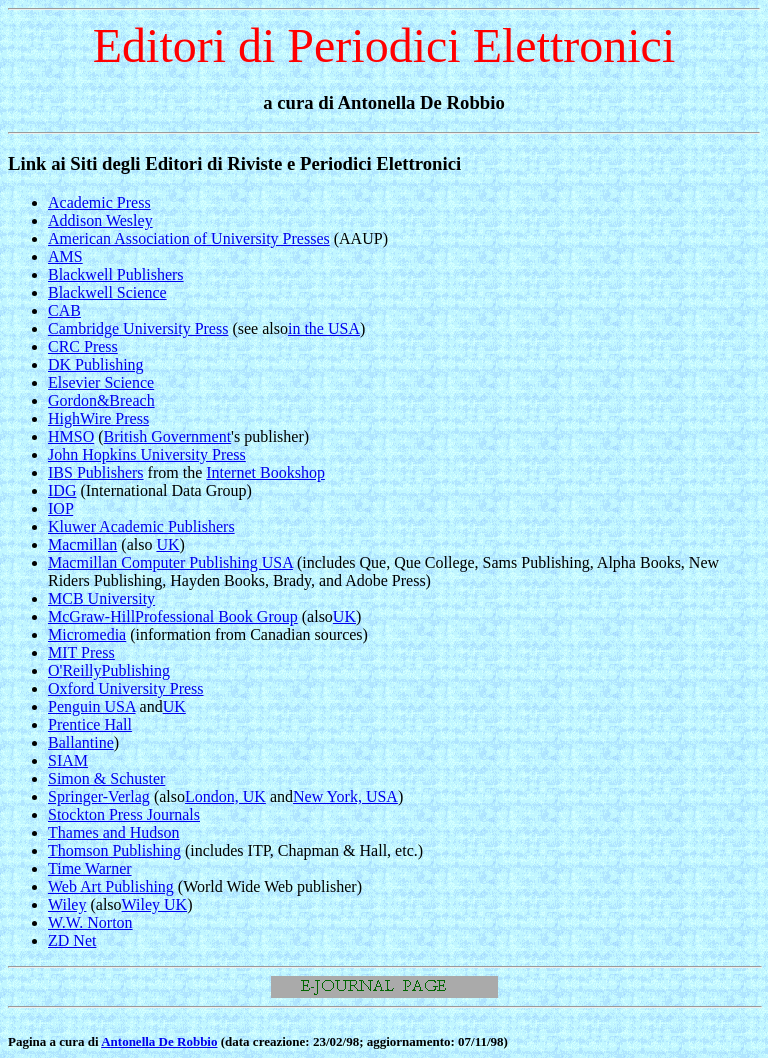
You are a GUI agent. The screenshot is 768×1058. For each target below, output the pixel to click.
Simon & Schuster (106, 778)
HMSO (71, 436)
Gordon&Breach (101, 400)
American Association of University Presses (189, 238)
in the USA (324, 328)
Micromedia (87, 634)
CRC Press (83, 346)
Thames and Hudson (114, 832)
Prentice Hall (90, 724)
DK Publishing (96, 364)
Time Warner (90, 868)
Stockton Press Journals (124, 814)
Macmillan (82, 544)
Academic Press (99, 202)
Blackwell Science (107, 292)
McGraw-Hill (91, 616)
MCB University (101, 598)
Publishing (136, 670)
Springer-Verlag (99, 796)
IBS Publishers (96, 472)
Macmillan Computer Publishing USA (170, 562)
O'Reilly (75, 670)
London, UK (225, 796)
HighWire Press (98, 418)
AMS (65, 256)
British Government (168, 436)
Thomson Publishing (114, 850)
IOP (60, 508)
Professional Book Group (216, 616)
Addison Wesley (100, 220)
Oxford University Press (126, 688)
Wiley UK (155, 904)
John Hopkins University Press (147, 454)
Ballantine (81, 742)
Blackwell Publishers (116, 274)
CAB (64, 310)
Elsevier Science (101, 382)
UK (167, 544)
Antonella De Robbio (159, 1041)
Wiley (67, 904)
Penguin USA (92, 706)
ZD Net (72, 940)
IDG (62, 490)
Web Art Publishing (111, 886)
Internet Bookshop (265, 472)
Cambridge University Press (138, 328)
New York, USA (345, 796)
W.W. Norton (90, 922)
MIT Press (81, 652)
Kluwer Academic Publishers (141, 526)
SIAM (68, 760)
